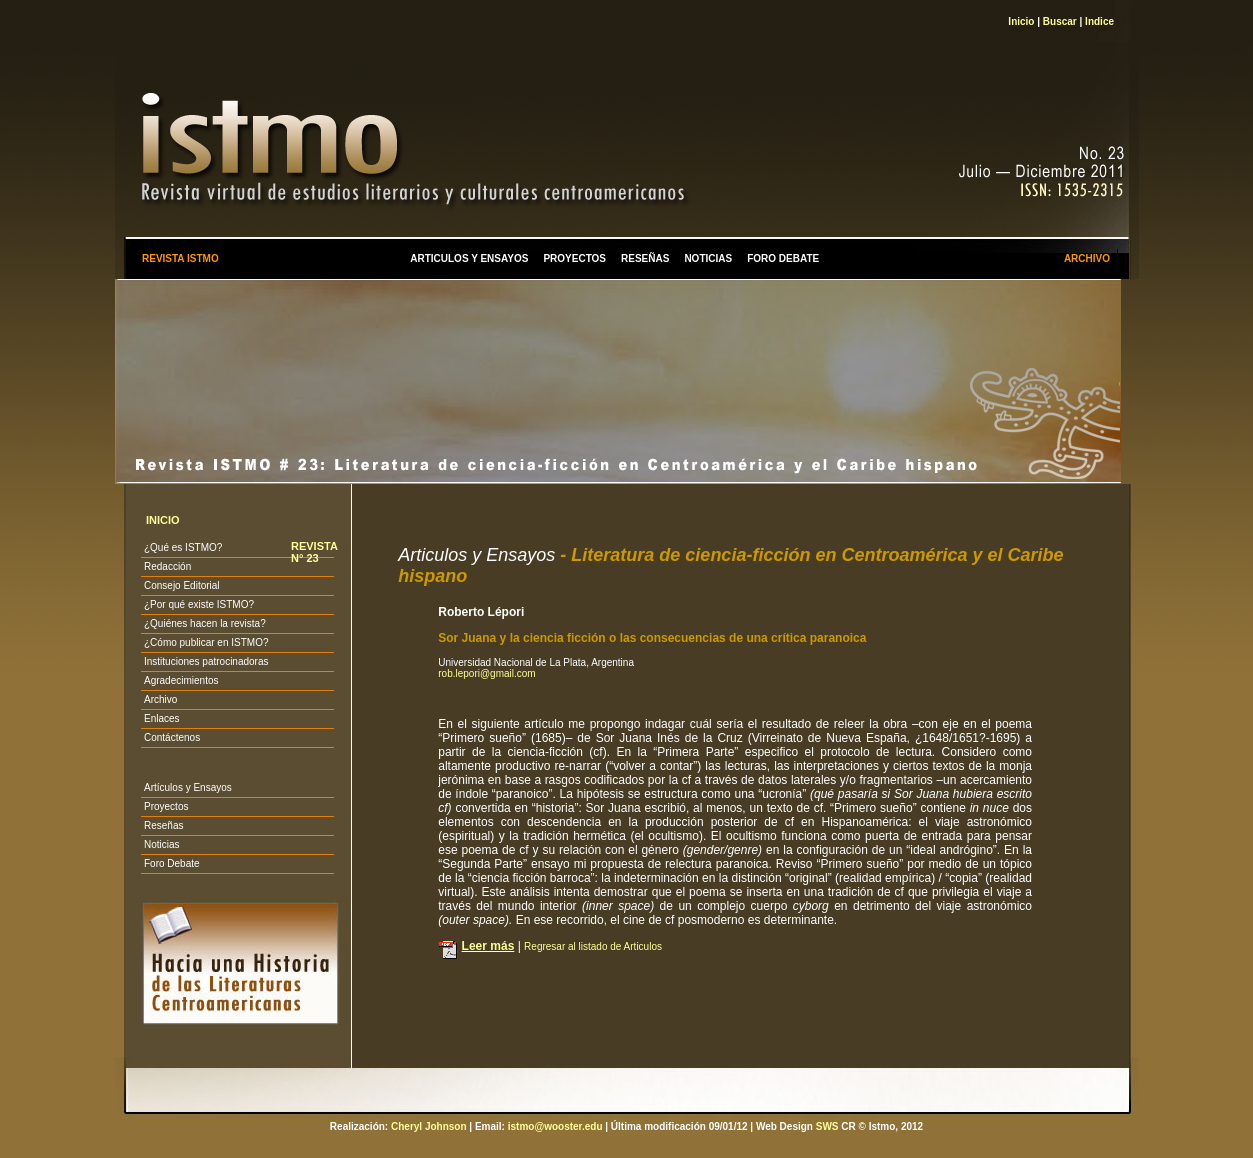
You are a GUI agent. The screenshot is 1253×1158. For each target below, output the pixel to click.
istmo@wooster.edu (555, 1126)
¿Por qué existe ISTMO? (199, 604)
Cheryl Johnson (429, 1126)
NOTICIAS (708, 258)
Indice (1099, 21)
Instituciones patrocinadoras (206, 661)
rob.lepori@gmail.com (486, 673)
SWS (827, 1126)
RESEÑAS (645, 258)
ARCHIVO (1087, 258)
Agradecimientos (181, 680)
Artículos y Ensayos (188, 787)
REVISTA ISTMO (180, 258)
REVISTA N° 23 (314, 552)
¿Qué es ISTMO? (183, 547)
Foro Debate (172, 863)
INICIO (163, 520)
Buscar (1060, 21)
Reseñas (163, 825)
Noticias (162, 844)
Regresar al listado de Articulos (593, 946)
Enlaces (162, 718)
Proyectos (166, 806)
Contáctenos (172, 737)
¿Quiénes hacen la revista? (205, 623)
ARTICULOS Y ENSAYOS (469, 258)
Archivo (160, 699)
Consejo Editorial (182, 585)
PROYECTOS (574, 258)
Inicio (1021, 21)
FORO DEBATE (783, 258)
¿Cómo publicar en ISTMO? (206, 642)
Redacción (167, 566)
